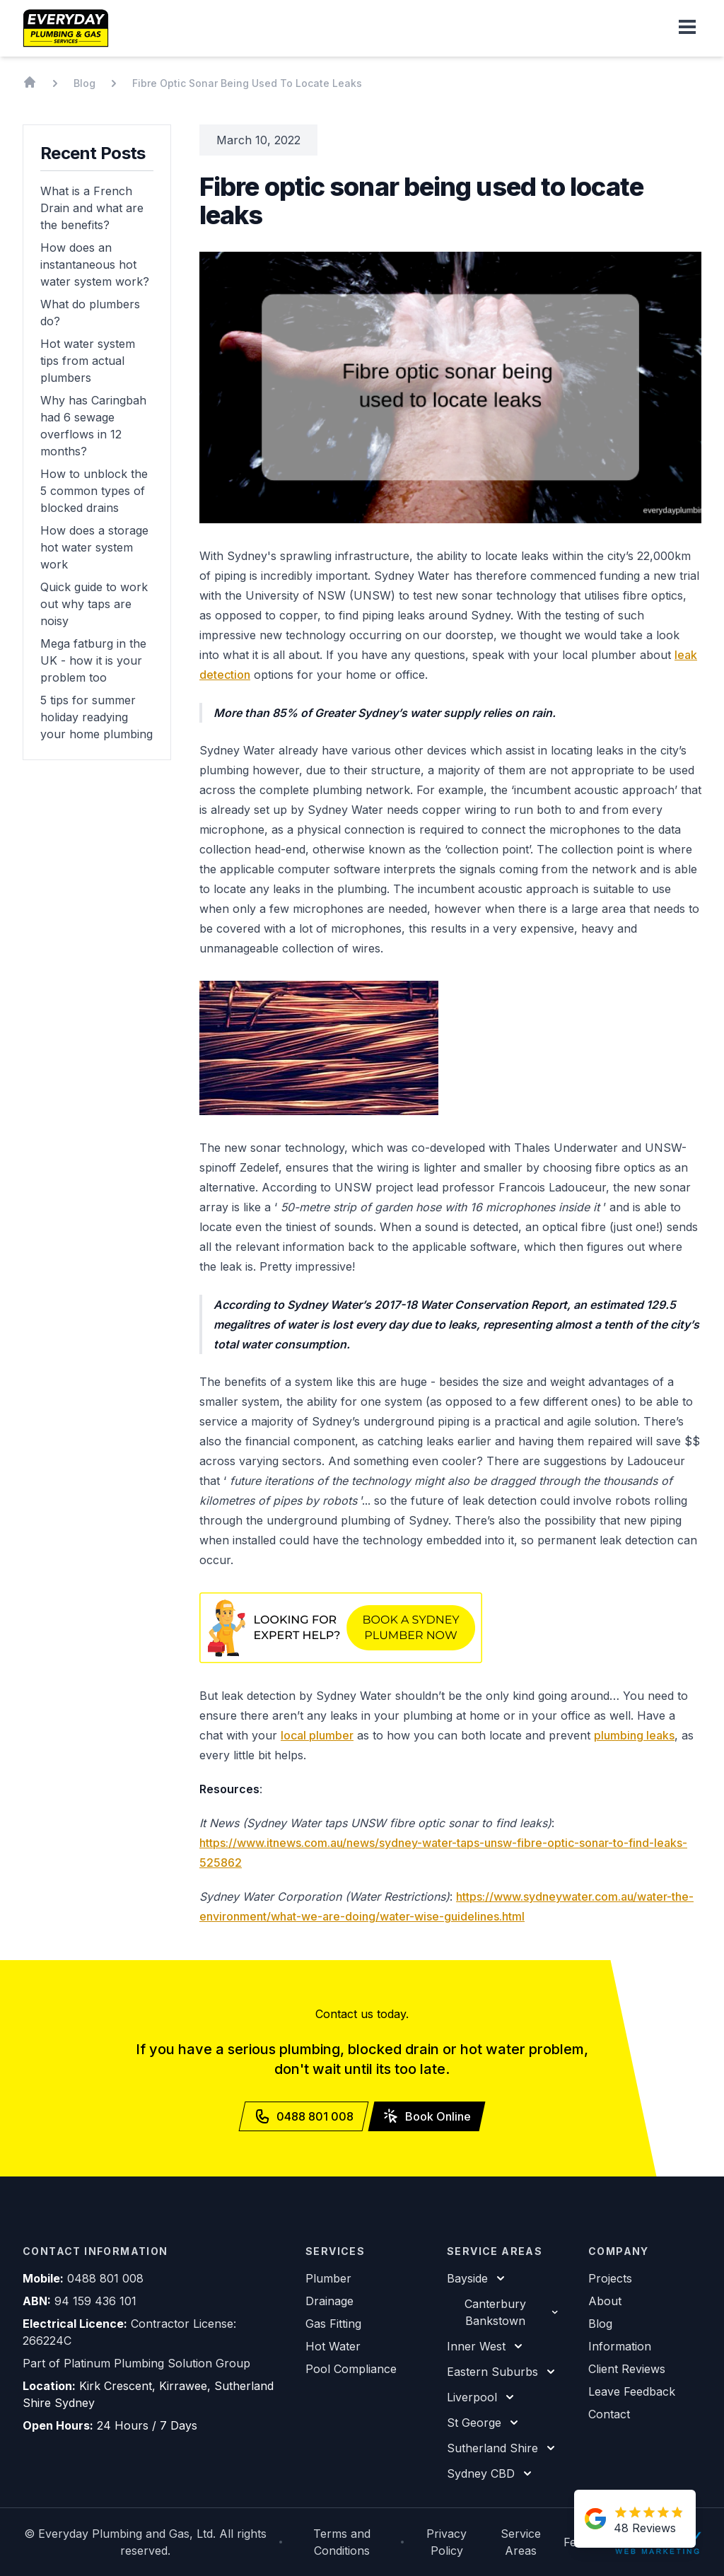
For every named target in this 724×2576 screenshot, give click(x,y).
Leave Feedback (631, 2391)
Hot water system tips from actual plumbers (87, 361)
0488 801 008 (105, 2278)
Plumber (328, 2278)
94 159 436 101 (95, 2301)
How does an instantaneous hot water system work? (94, 264)
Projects (610, 2278)
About (604, 2301)
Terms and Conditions (341, 2542)
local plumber (317, 1735)
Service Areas (521, 2542)
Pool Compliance (351, 2369)
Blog (600, 2323)
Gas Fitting (333, 2323)
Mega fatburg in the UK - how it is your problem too (93, 660)
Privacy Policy (446, 2542)
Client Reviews (626, 2369)
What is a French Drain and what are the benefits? (92, 208)
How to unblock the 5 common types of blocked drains (94, 491)
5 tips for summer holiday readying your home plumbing (96, 717)
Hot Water (333, 2346)
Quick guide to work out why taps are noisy (94, 604)
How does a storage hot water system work (94, 547)
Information (619, 2346)
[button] (687, 28)
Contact (609, 2414)
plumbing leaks (634, 1735)
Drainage (329, 2301)
